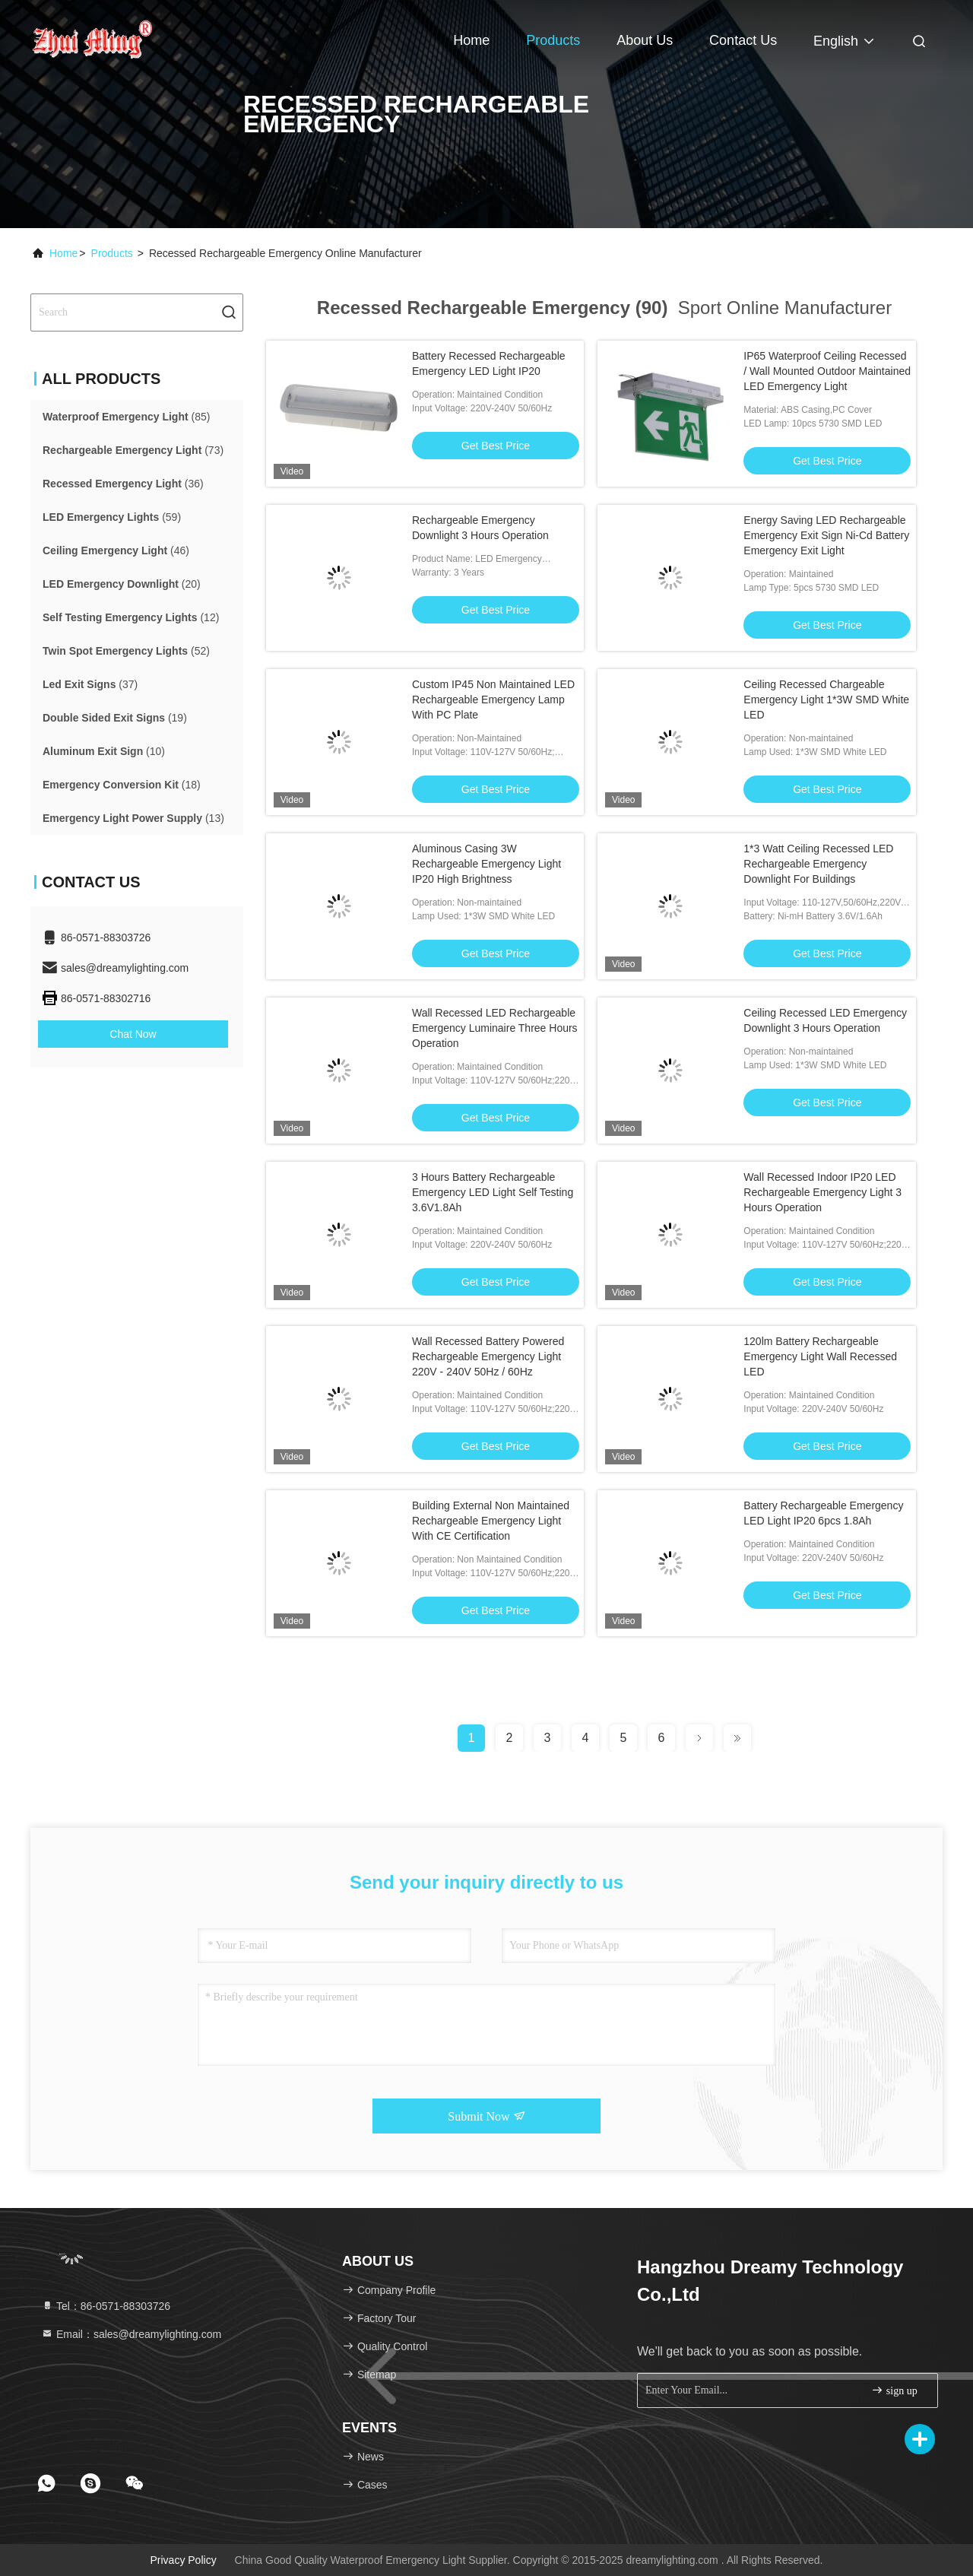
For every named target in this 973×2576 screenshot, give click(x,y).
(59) (112, 517)
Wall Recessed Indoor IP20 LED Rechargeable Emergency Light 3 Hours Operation (822, 1192)
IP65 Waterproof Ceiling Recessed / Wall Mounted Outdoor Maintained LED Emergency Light (827, 371)
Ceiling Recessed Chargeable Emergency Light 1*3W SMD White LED (826, 699)
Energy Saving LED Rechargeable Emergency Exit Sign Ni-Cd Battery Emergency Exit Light (826, 535)
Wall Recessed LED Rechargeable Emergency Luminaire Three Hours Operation (495, 1028)
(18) (122, 785)
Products (553, 40)
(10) (104, 751)
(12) (131, 617)
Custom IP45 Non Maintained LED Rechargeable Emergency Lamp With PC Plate (493, 699)
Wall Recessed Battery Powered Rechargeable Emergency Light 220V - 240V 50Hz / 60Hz (488, 1356)
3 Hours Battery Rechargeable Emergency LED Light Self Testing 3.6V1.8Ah (492, 1192)
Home (471, 40)
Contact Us (743, 40)
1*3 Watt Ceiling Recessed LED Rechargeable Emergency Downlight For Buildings (818, 863)
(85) (126, 417)
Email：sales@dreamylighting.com (131, 2334)
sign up (894, 2390)
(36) (123, 483)
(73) (133, 450)
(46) (116, 550)
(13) (133, 818)
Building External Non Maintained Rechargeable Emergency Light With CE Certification (490, 1520)
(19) (115, 718)
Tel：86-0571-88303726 (105, 2306)
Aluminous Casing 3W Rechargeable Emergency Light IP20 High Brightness (486, 863)
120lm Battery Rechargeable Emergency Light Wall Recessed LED (820, 1356)
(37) (90, 684)
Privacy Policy (184, 2560)
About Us (644, 40)
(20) (122, 584)
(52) (126, 651)
